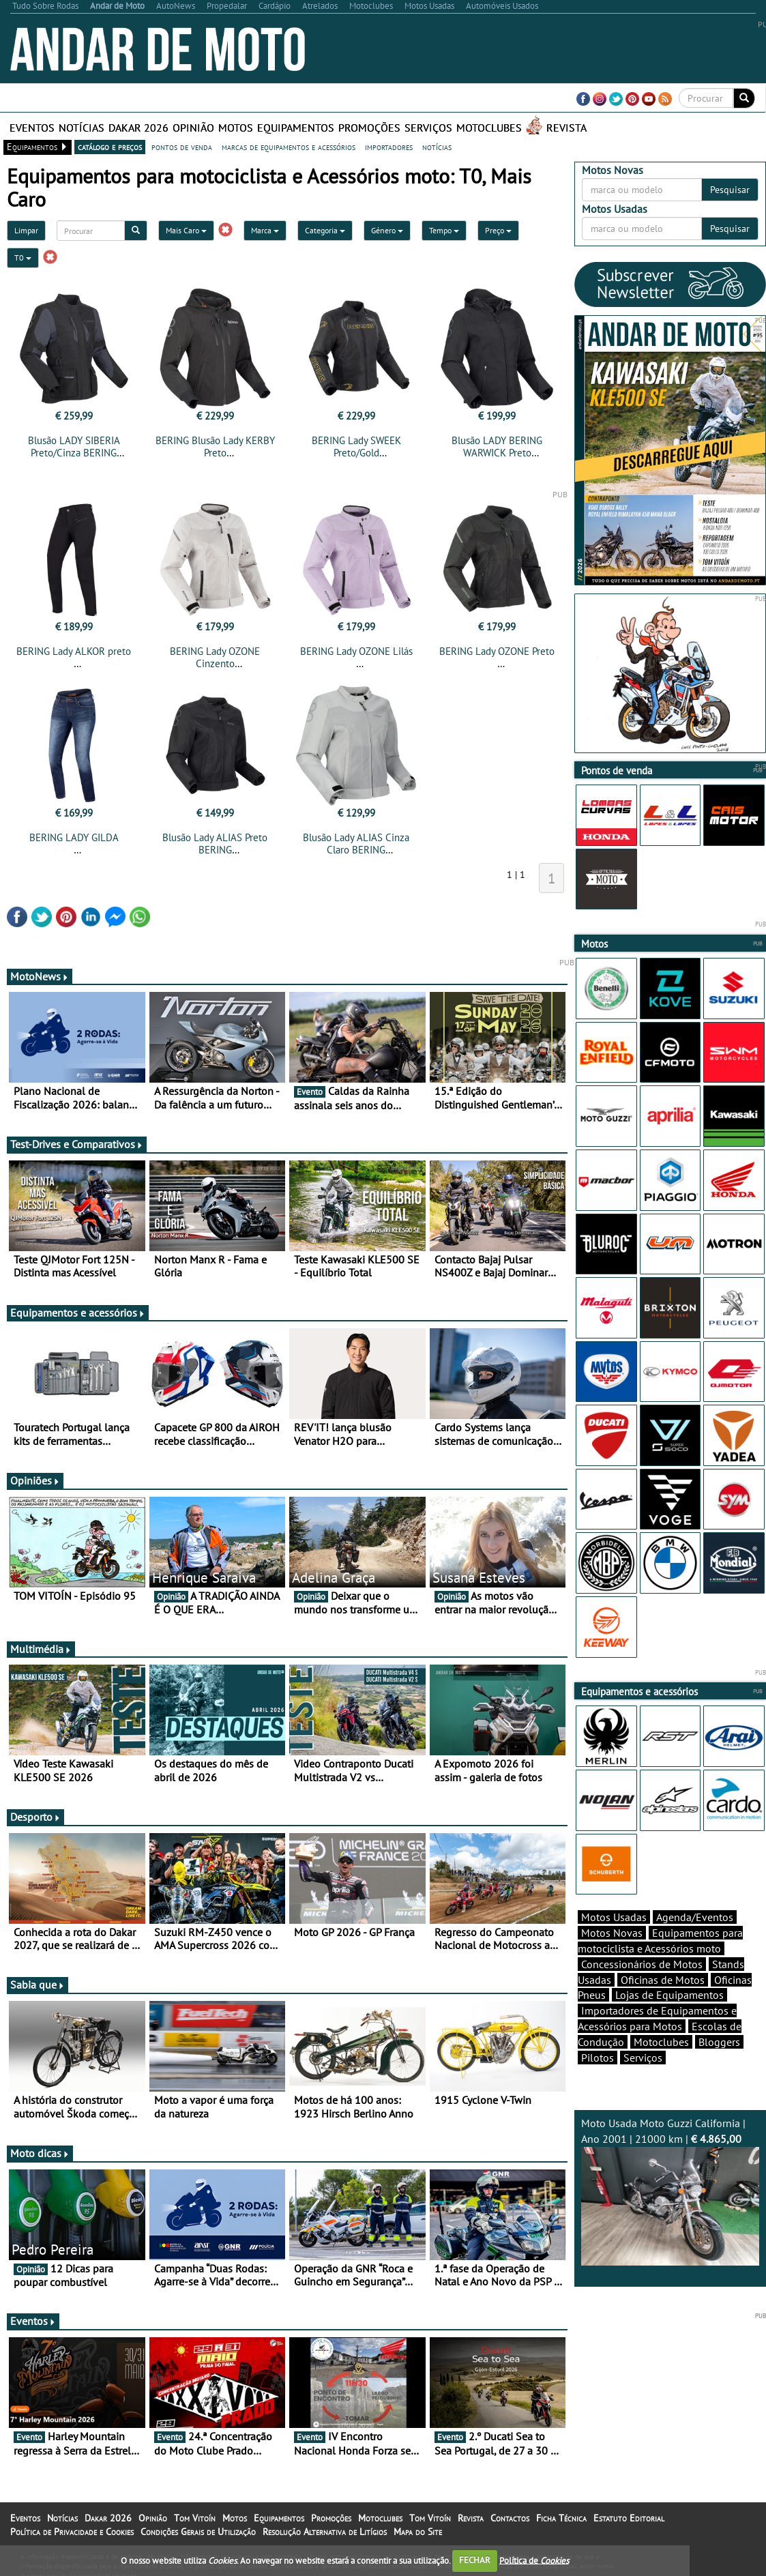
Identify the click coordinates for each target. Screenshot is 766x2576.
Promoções (369, 127)
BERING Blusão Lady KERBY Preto (215, 446)
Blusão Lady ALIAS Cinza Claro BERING (356, 843)
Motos (235, 127)
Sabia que (37, 1984)
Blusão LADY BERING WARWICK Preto (497, 446)
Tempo (444, 230)
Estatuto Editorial (628, 2518)
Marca (265, 230)
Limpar (26, 230)
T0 (22, 257)
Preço (498, 230)
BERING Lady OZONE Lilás (356, 651)
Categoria (325, 230)
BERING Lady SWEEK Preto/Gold (356, 446)
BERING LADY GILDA (74, 837)
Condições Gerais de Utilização (198, 2532)
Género (387, 230)
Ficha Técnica (561, 2518)
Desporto (35, 1817)
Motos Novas (612, 1933)
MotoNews (39, 976)
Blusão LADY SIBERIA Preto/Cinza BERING (74, 446)
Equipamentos (295, 127)
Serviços (428, 127)
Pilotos (597, 2057)
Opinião (193, 127)
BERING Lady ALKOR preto (73, 651)
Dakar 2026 (138, 127)
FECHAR (474, 2560)
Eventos (32, 127)
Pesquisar (730, 190)
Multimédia (41, 1649)
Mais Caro (186, 230)
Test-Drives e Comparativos (76, 1144)
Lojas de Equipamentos (669, 1995)
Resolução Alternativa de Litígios (325, 2532)
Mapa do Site (418, 2532)
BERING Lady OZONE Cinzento (215, 657)
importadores (389, 147)
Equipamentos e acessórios (77, 1312)
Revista (566, 127)
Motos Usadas (614, 1917)
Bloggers (719, 2042)
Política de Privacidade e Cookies (72, 2532)
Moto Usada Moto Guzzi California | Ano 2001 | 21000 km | (670, 2191)
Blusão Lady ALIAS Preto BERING (214, 843)
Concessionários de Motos (642, 1964)
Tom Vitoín (195, 2518)
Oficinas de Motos (663, 1980)
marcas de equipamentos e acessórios (288, 147)
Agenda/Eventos (694, 1917)
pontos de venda (181, 147)
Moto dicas (40, 2153)
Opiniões (35, 1480)
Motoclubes (489, 127)
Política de (534, 2560)
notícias (437, 147)
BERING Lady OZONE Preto (497, 651)
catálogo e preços (110, 147)
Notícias (81, 127)
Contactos (509, 2518)
